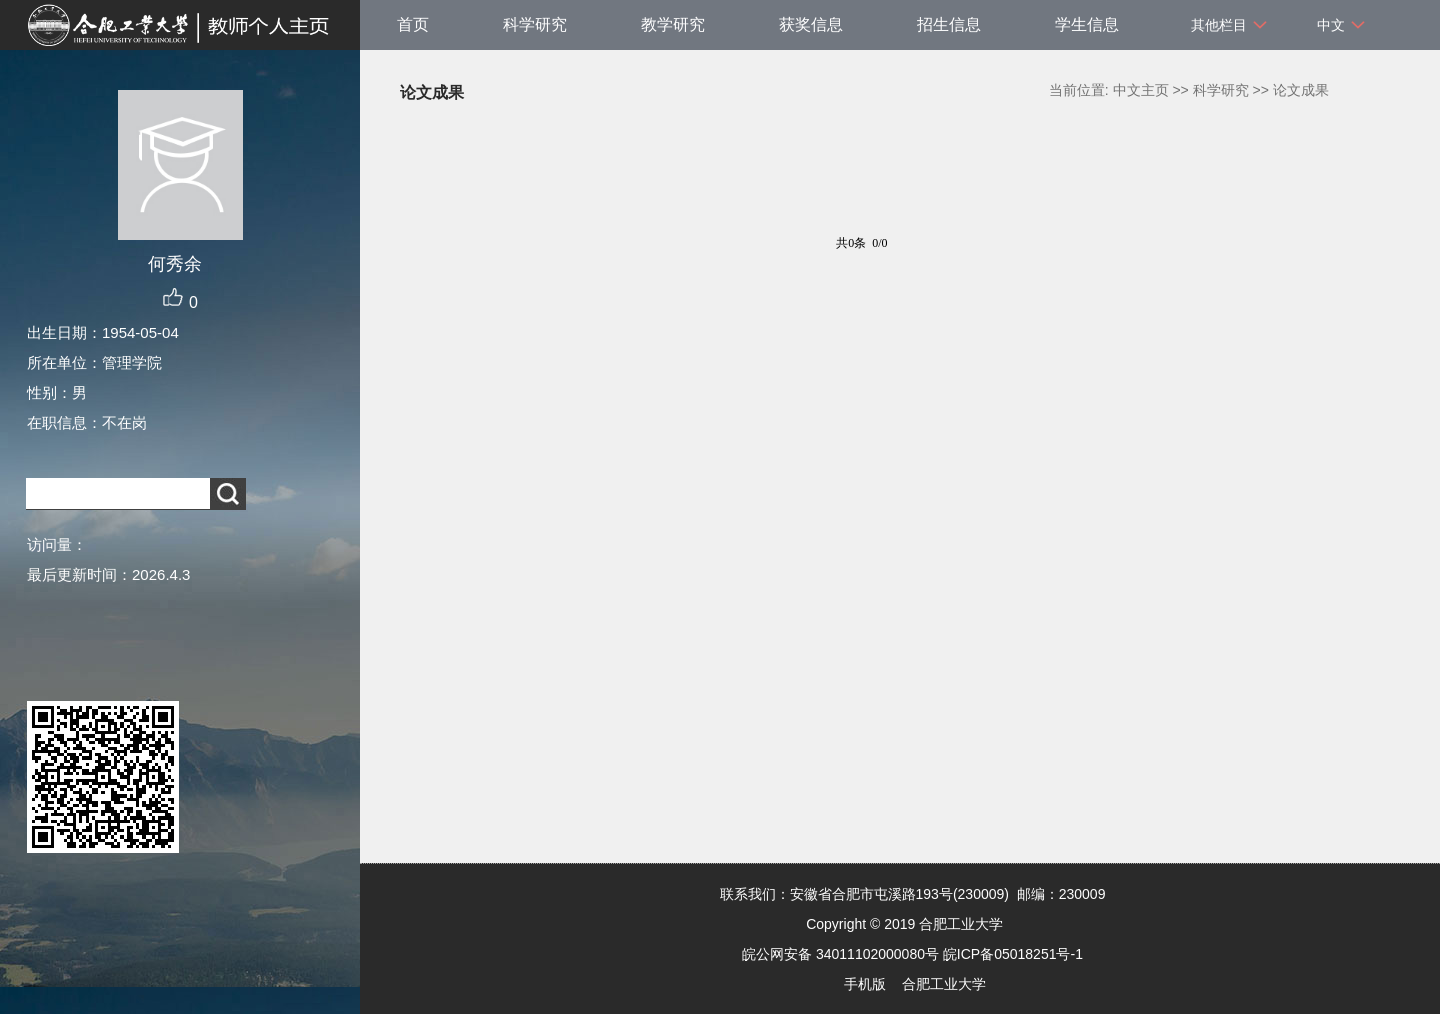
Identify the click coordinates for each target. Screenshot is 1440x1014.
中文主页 (1141, 90)
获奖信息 (811, 24)
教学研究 (673, 24)
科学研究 (535, 24)
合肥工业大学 (944, 984)
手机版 (865, 984)
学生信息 (1087, 24)
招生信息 (949, 24)
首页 (413, 24)
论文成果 (1301, 90)
